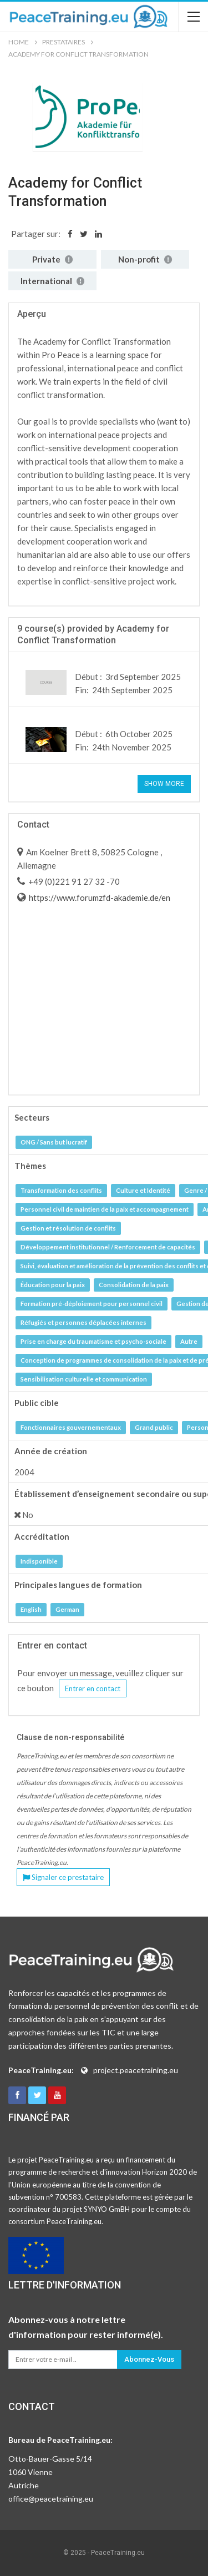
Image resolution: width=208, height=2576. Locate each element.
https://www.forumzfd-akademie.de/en (98, 898)
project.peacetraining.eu (135, 2070)
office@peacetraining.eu (50, 2498)
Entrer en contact (92, 1688)
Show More (164, 784)
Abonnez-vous (149, 2359)
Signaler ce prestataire (63, 1877)
